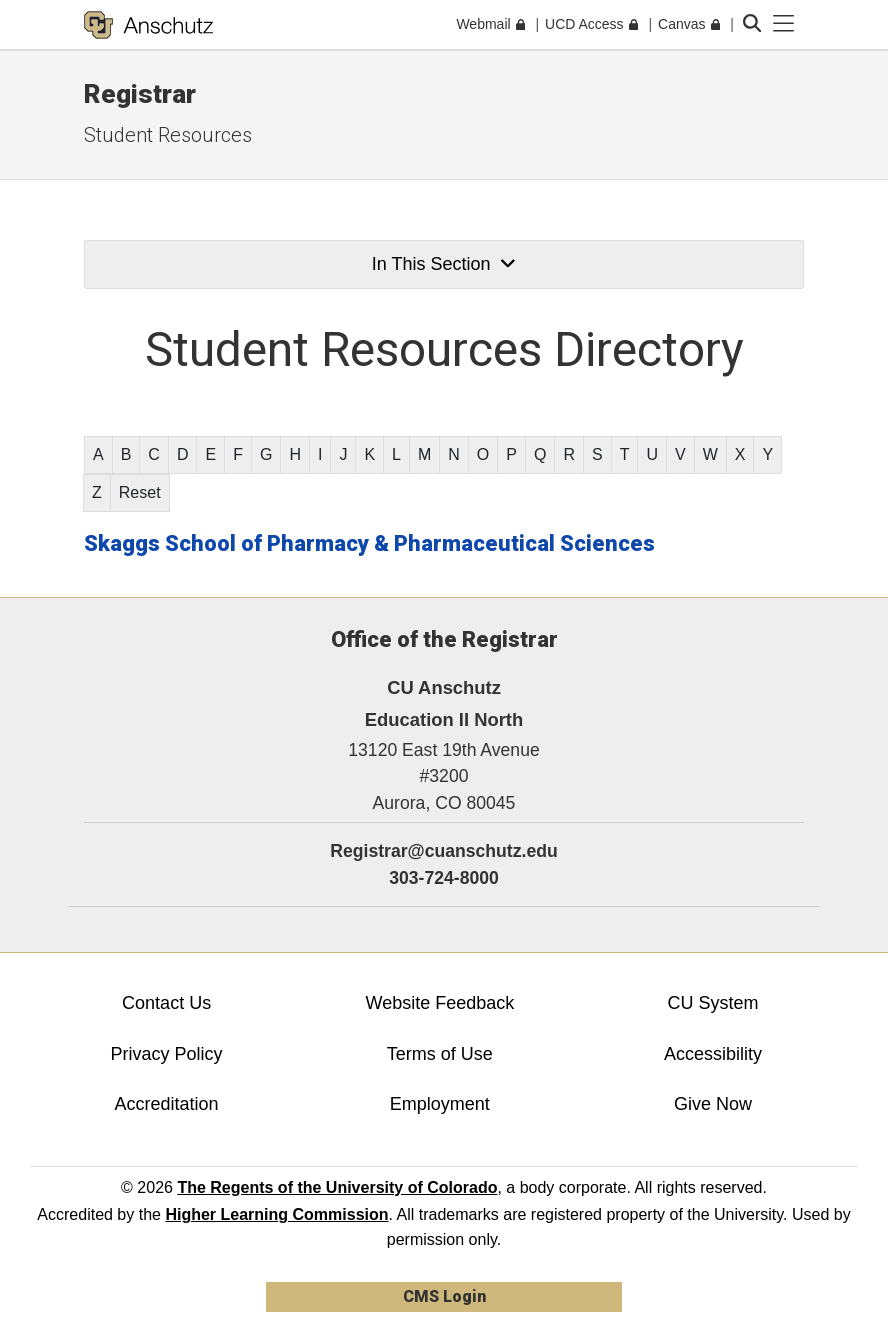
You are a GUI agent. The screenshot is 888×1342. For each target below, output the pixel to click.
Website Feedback (439, 1003)
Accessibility (713, 1054)
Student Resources (168, 135)
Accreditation (167, 1104)
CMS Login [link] (444, 1296)
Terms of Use (440, 1054)
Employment (440, 1104)
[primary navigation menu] (784, 24)
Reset (140, 492)
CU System (713, 1003)
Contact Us (166, 1003)
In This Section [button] (444, 264)
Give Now (713, 1104)
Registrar (140, 94)
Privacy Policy (167, 1054)
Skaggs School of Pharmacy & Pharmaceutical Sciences (369, 543)
